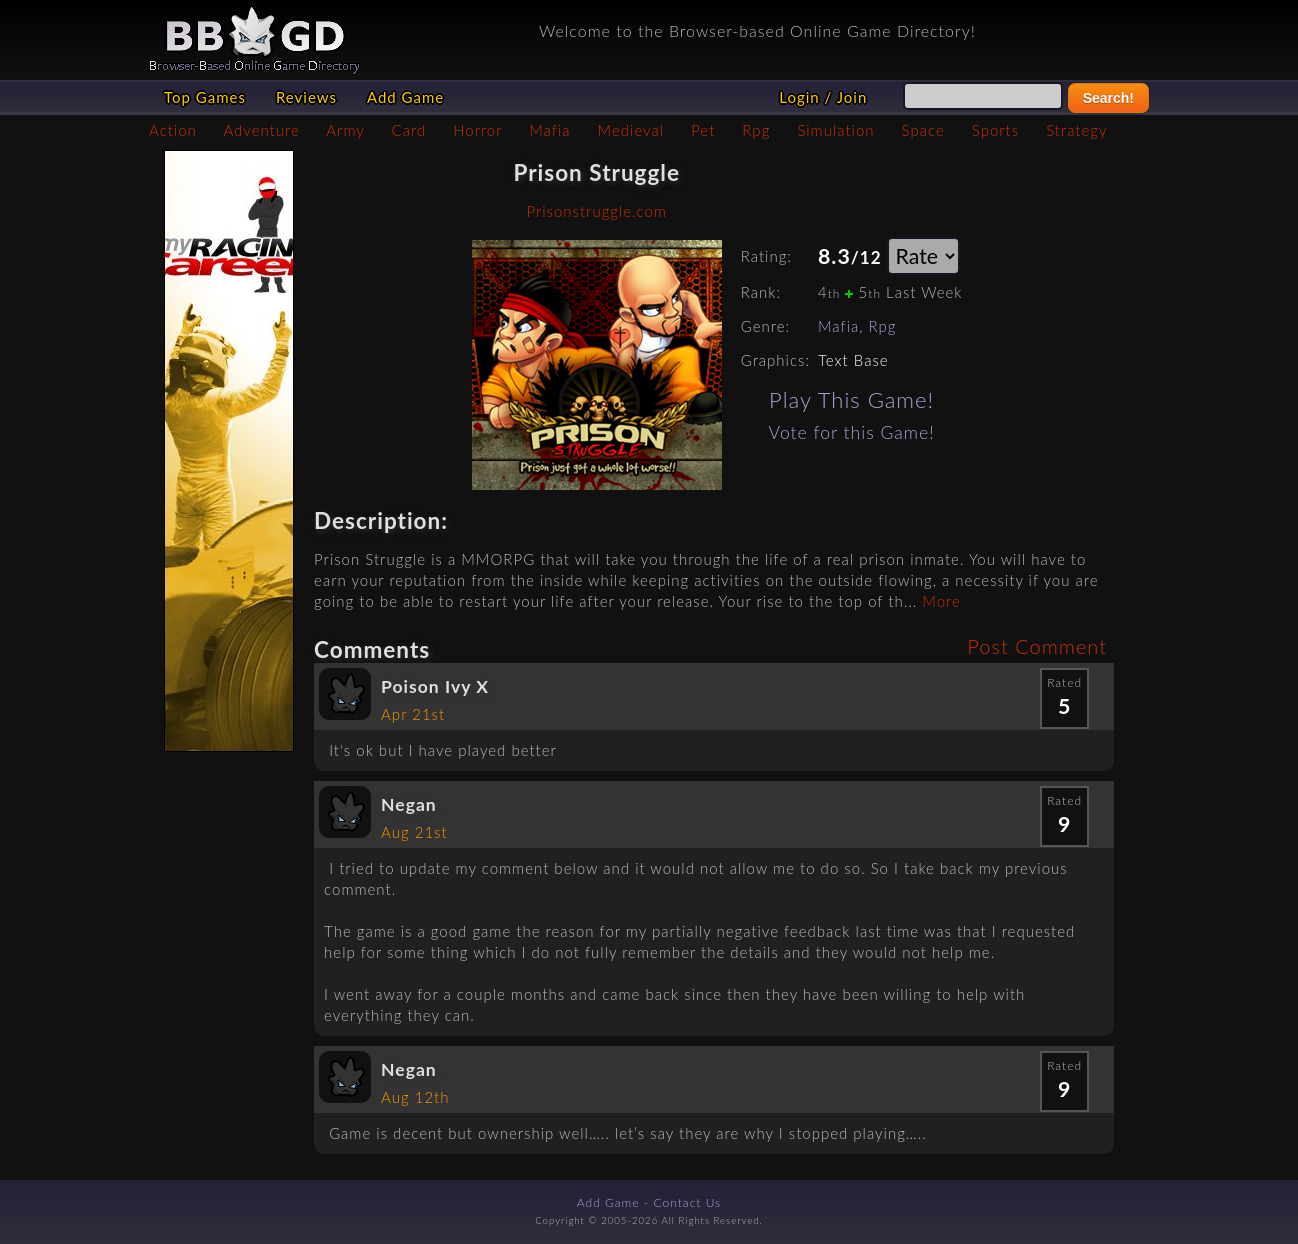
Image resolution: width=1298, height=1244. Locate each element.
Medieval (631, 130)
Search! (1108, 98)
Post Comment (1037, 646)
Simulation (835, 130)
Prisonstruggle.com (596, 211)
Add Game (405, 97)
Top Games (205, 97)
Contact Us (688, 1202)
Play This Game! (851, 399)
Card (409, 130)
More (941, 601)
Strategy (1076, 130)
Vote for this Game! (852, 432)
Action (173, 130)
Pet (703, 130)
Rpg (756, 130)
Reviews (306, 97)
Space (923, 130)
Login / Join (823, 97)
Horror (477, 130)
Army (345, 130)
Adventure (261, 130)
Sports (995, 130)
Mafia (549, 130)
